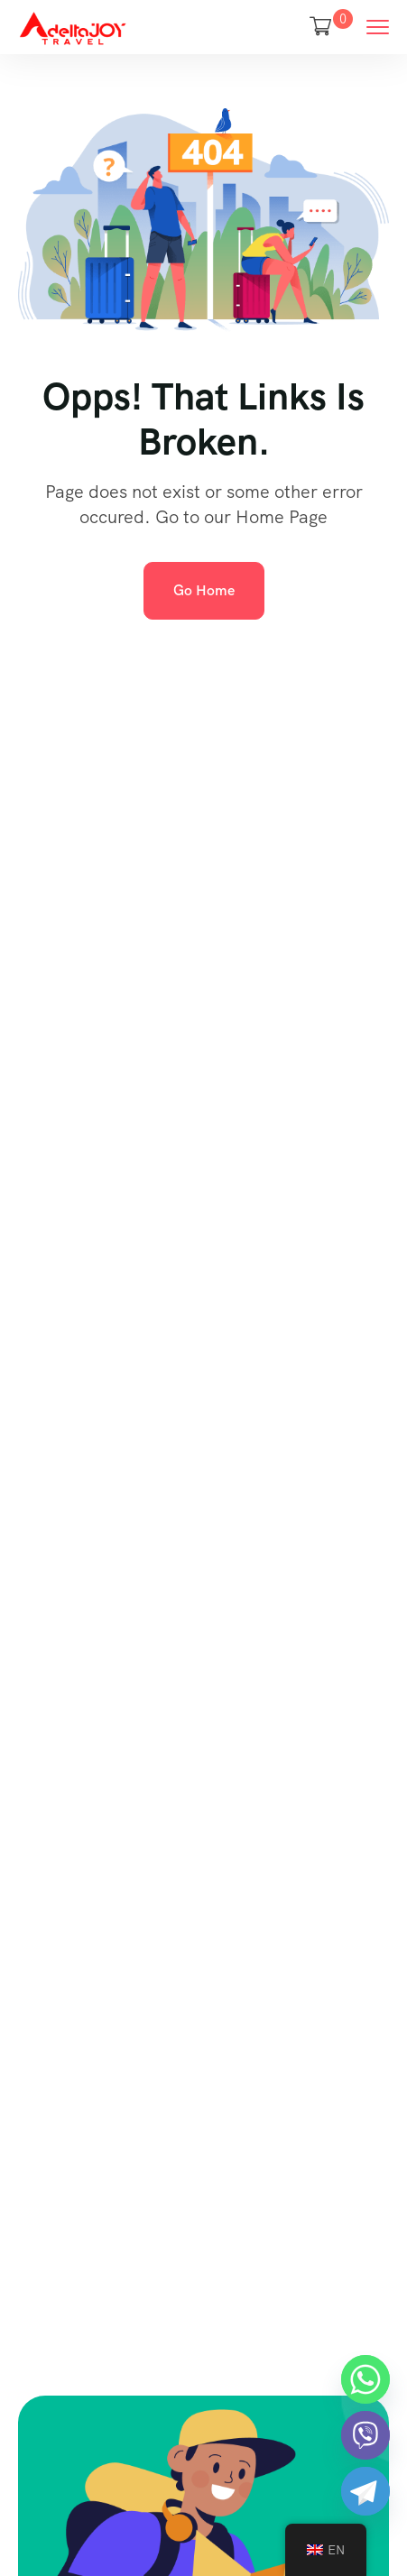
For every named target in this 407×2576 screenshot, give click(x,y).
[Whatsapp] (365, 2379)
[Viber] (365, 2435)
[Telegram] (365, 2491)
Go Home (204, 590)
